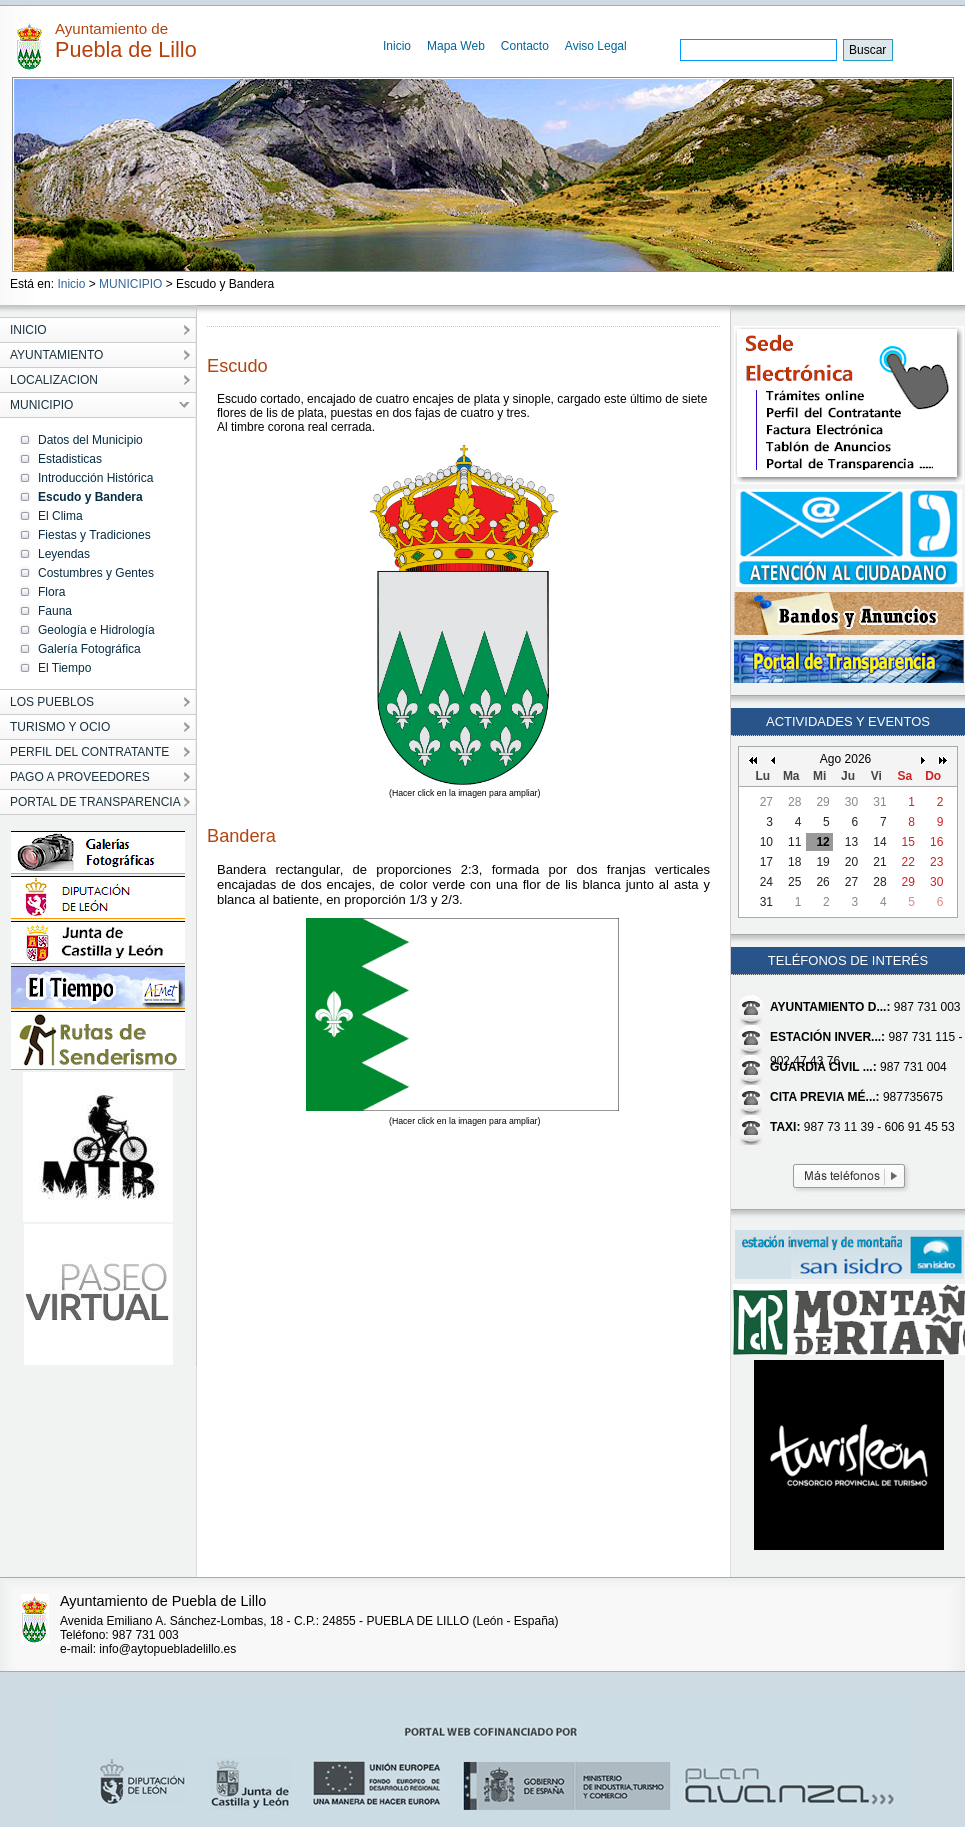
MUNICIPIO (130, 284)
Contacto (525, 46)
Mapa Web (456, 46)
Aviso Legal (596, 46)
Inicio (397, 46)
